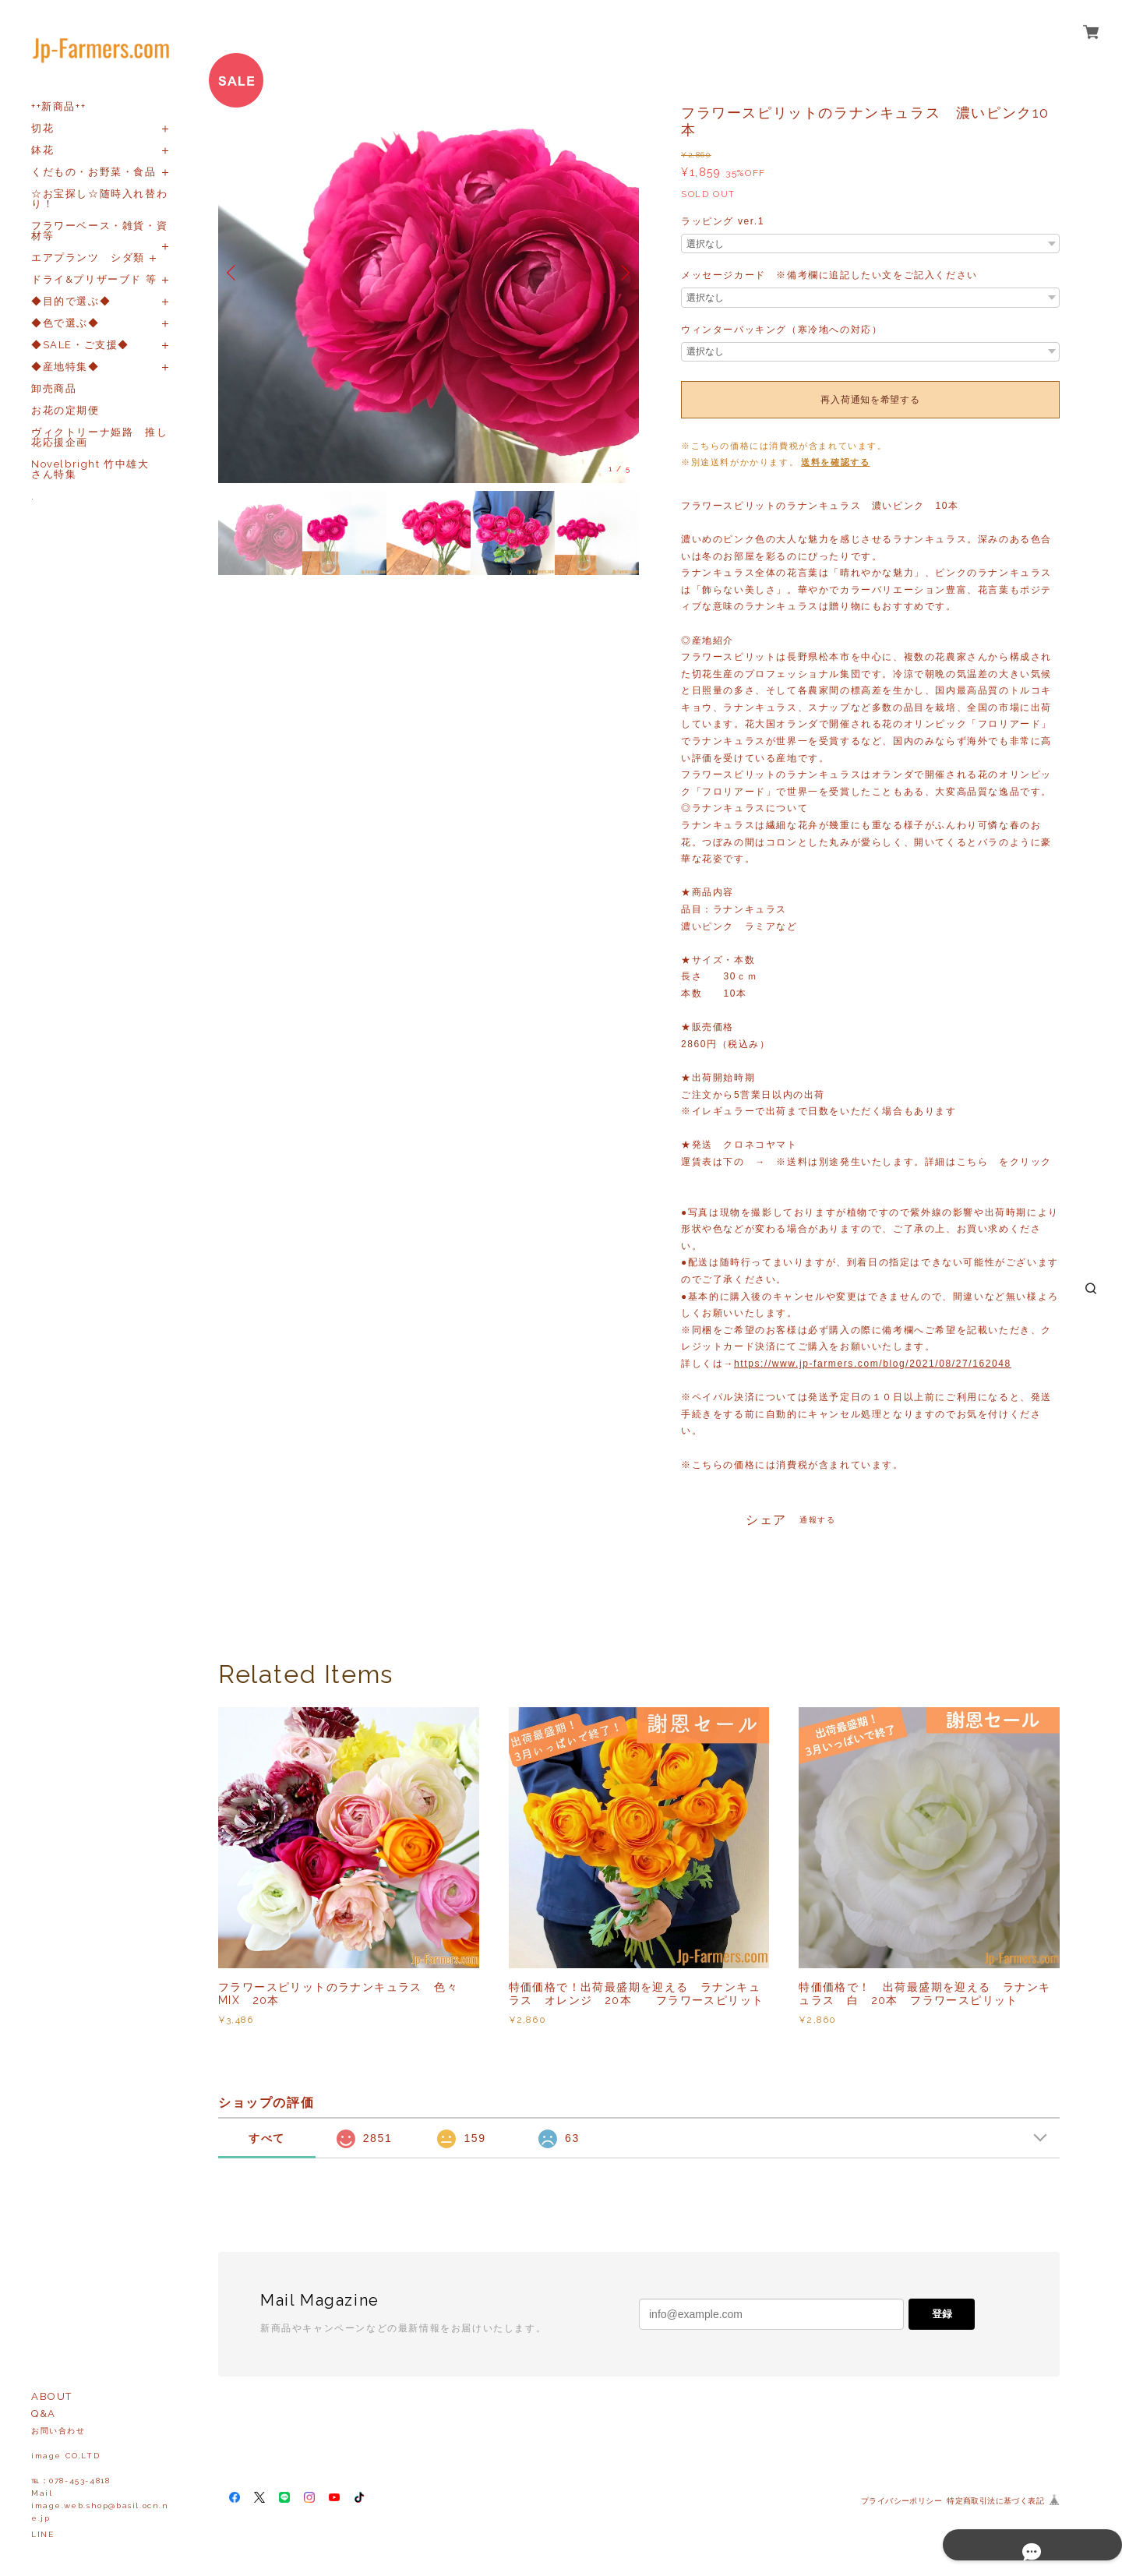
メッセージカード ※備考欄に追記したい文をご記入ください (829, 275)
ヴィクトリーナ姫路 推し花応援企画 (99, 437)
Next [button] (623, 272)
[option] (428, 272)
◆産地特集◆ (65, 367)
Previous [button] (233, 272)
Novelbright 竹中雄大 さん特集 (96, 469)
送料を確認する (835, 462)
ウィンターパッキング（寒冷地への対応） (781, 329)
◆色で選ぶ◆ (65, 323)
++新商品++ (58, 106)
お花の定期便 (65, 410)
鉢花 (42, 150)
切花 (42, 128)
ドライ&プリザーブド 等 (94, 279)
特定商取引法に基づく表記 (995, 2501)
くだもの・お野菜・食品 (94, 172)
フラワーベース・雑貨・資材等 (99, 231)
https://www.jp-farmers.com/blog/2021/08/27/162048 (872, 1363)
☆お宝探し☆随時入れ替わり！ (99, 199)
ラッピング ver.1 (722, 221)
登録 (942, 2314)
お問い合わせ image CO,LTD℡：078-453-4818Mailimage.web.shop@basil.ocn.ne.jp (100, 2474)
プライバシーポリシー (901, 2501)
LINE (42, 2534)
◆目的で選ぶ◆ (71, 301)
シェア (766, 1520)
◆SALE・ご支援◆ (80, 345)
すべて (267, 2138)
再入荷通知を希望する (869, 399)
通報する (817, 1520)
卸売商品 (53, 388)
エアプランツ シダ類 (88, 257)
